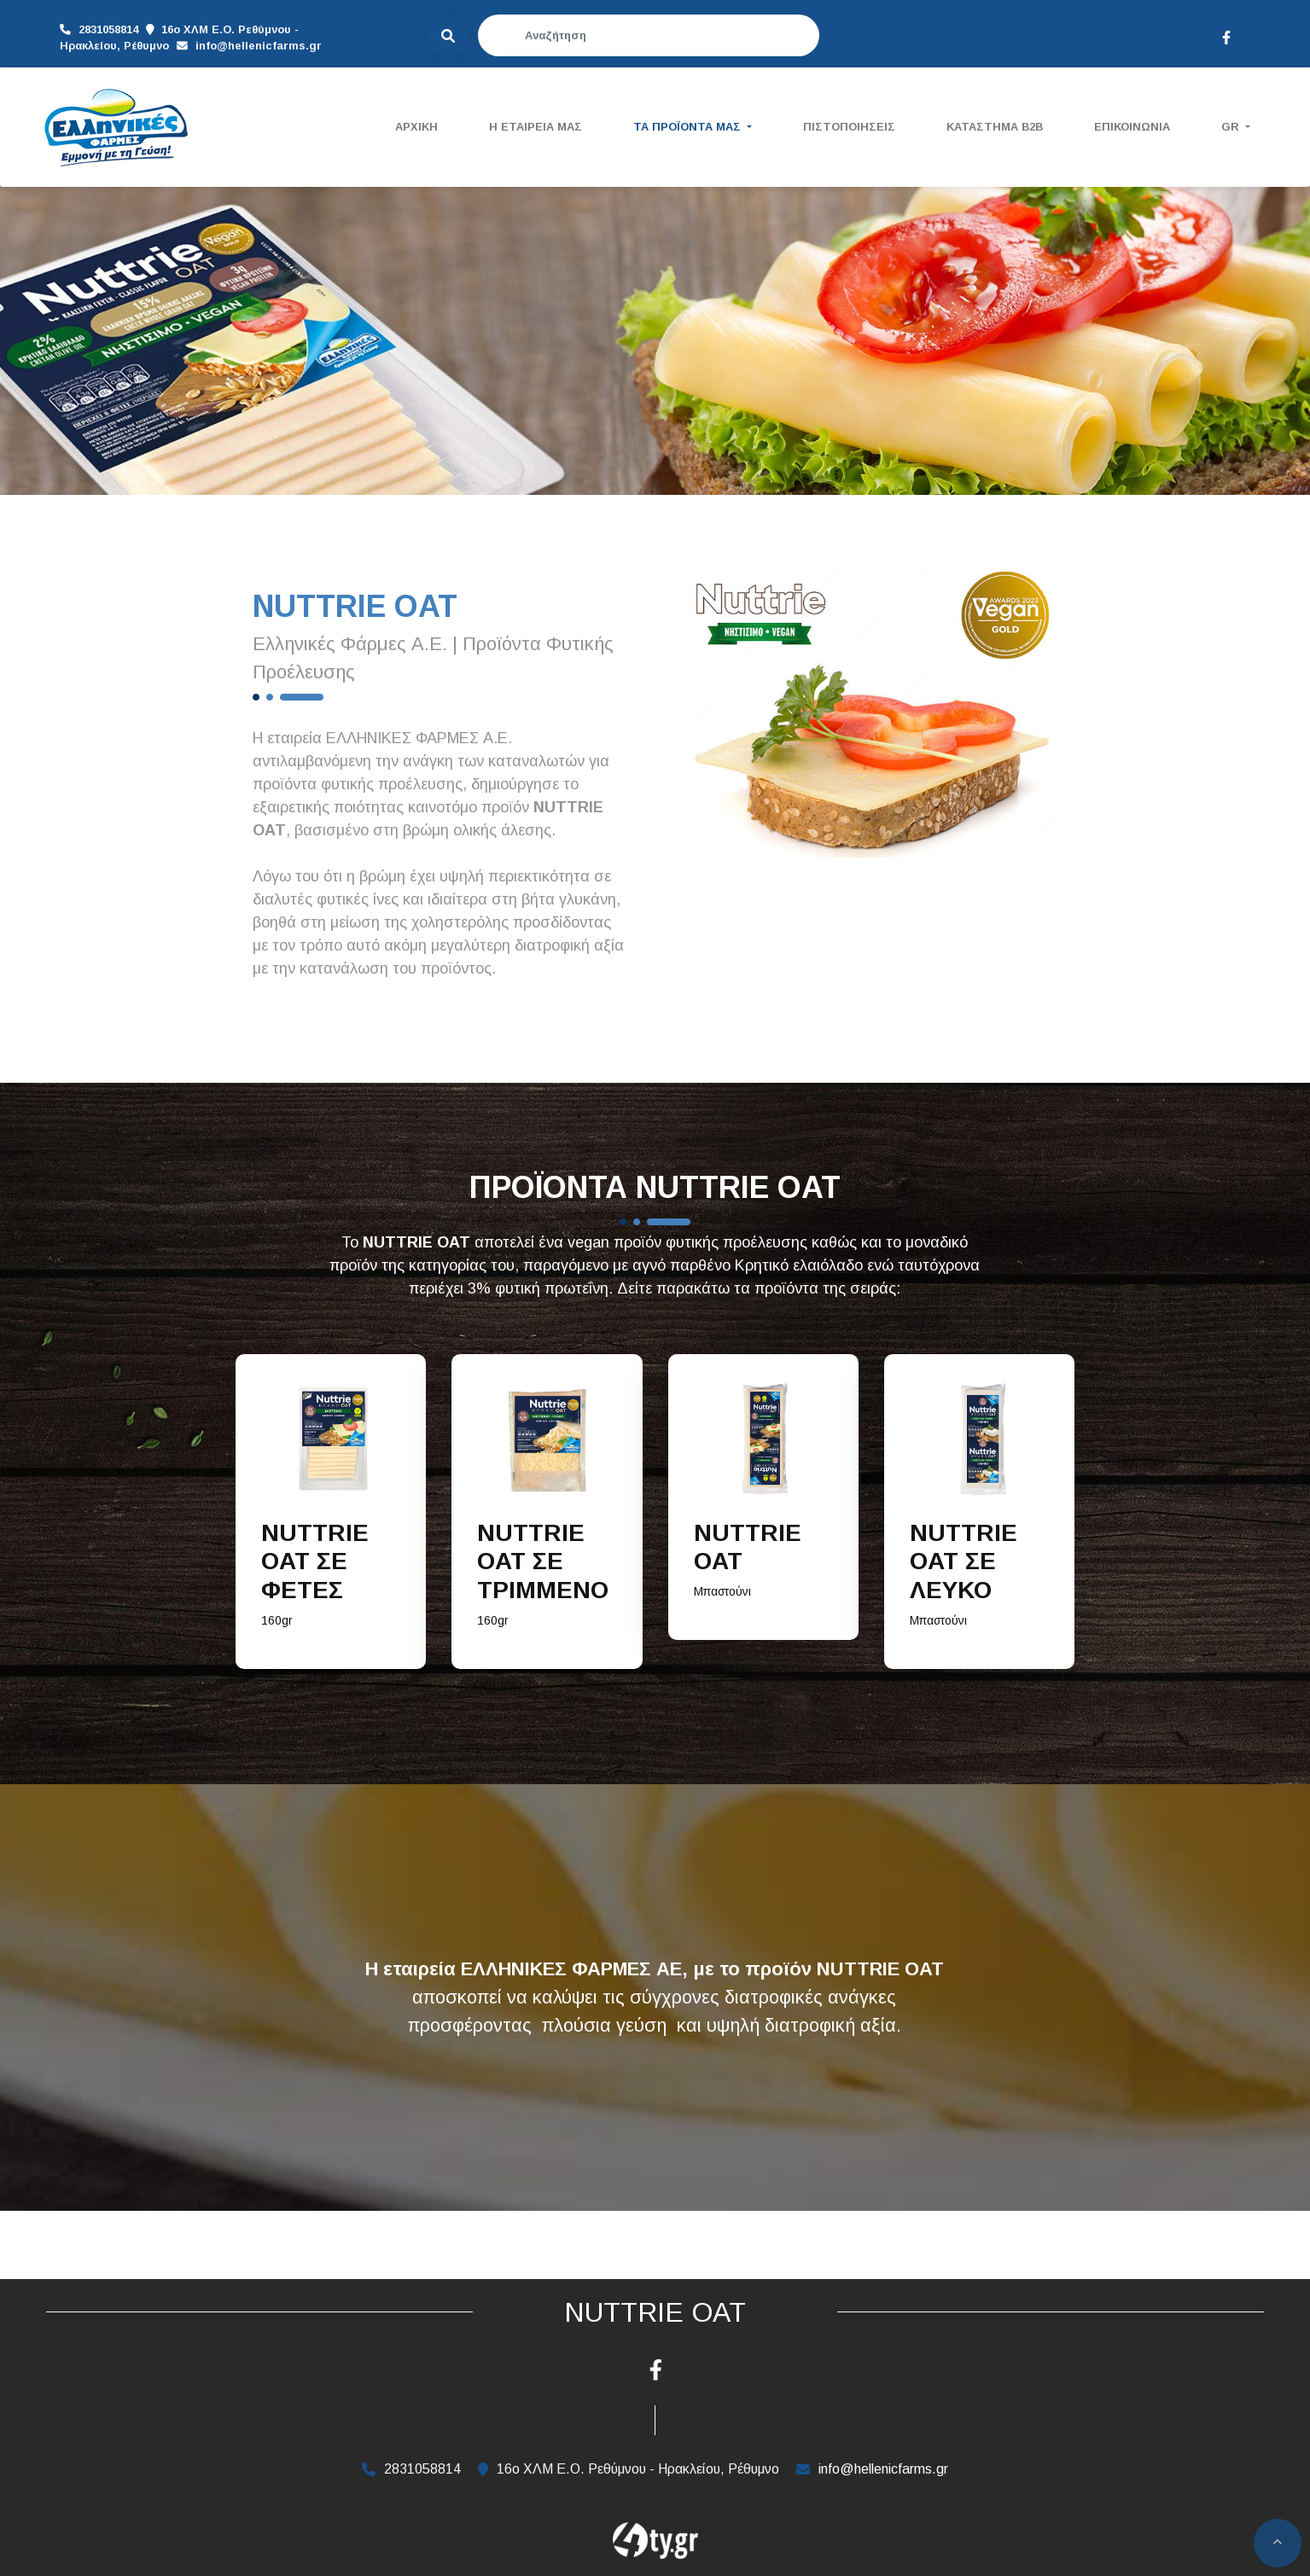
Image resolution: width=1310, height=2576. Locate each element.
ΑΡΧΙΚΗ (416, 126)
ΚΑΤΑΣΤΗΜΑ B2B (994, 126)
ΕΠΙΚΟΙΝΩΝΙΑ (1132, 126)
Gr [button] (1232, 126)
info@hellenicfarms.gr (123, 44)
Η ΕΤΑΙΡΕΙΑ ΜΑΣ (535, 126)
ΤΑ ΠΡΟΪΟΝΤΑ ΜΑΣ (688, 126)
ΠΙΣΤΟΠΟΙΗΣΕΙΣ (849, 126)
